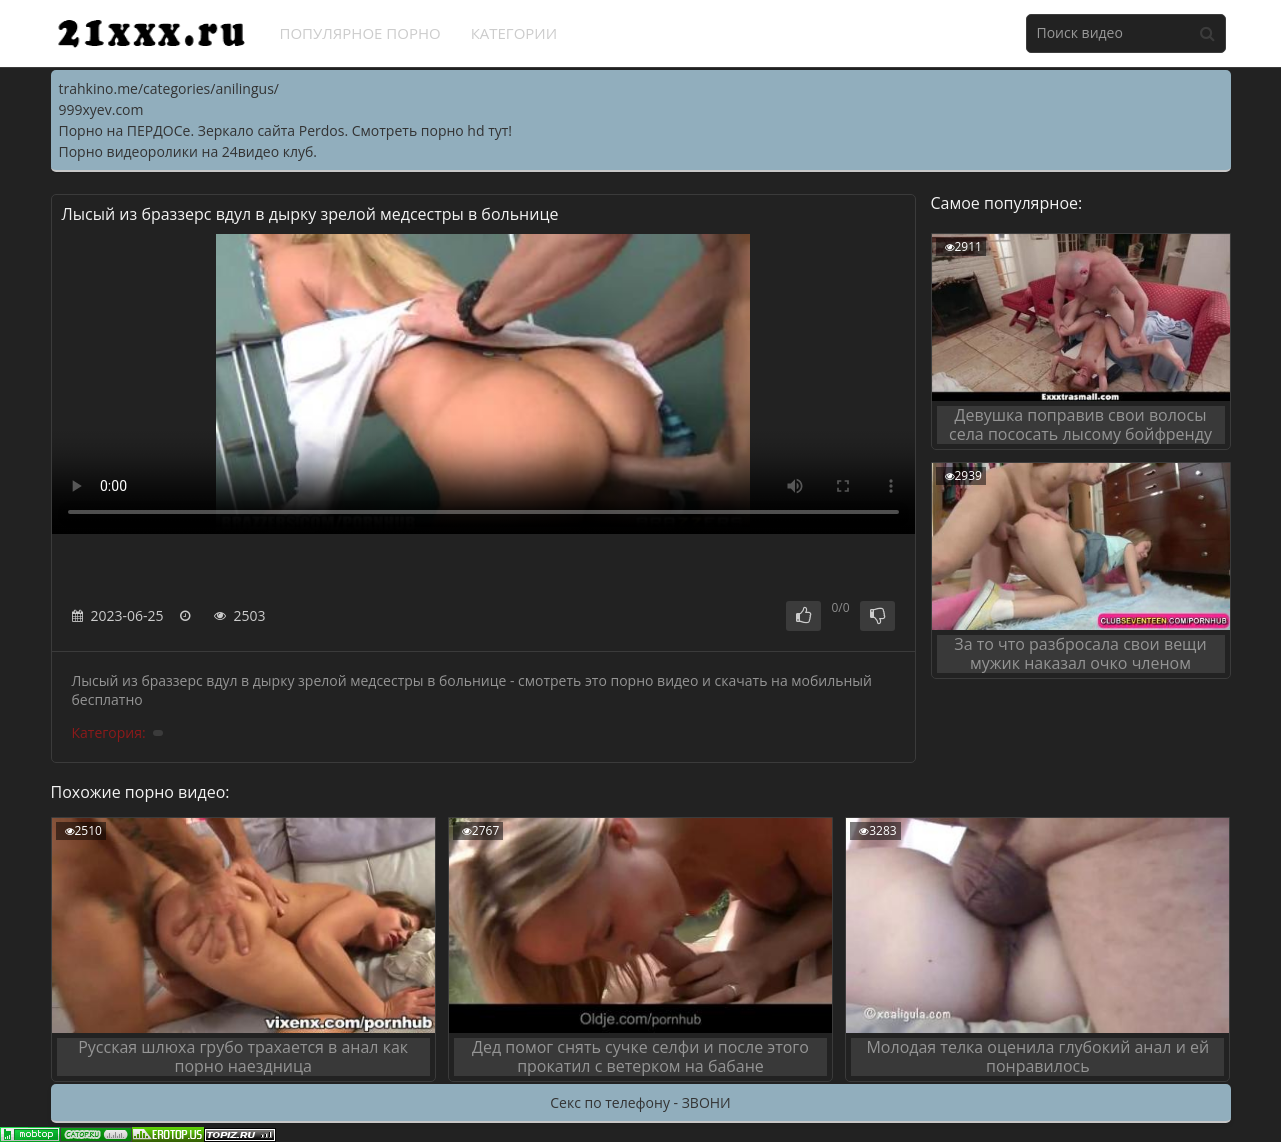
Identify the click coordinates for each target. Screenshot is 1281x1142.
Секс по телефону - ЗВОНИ (640, 1102)
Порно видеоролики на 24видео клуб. (188, 151)
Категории (514, 33)
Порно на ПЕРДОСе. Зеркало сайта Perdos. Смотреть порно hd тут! (286, 130)
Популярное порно (360, 33)
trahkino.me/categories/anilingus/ (169, 88)
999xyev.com (101, 109)
